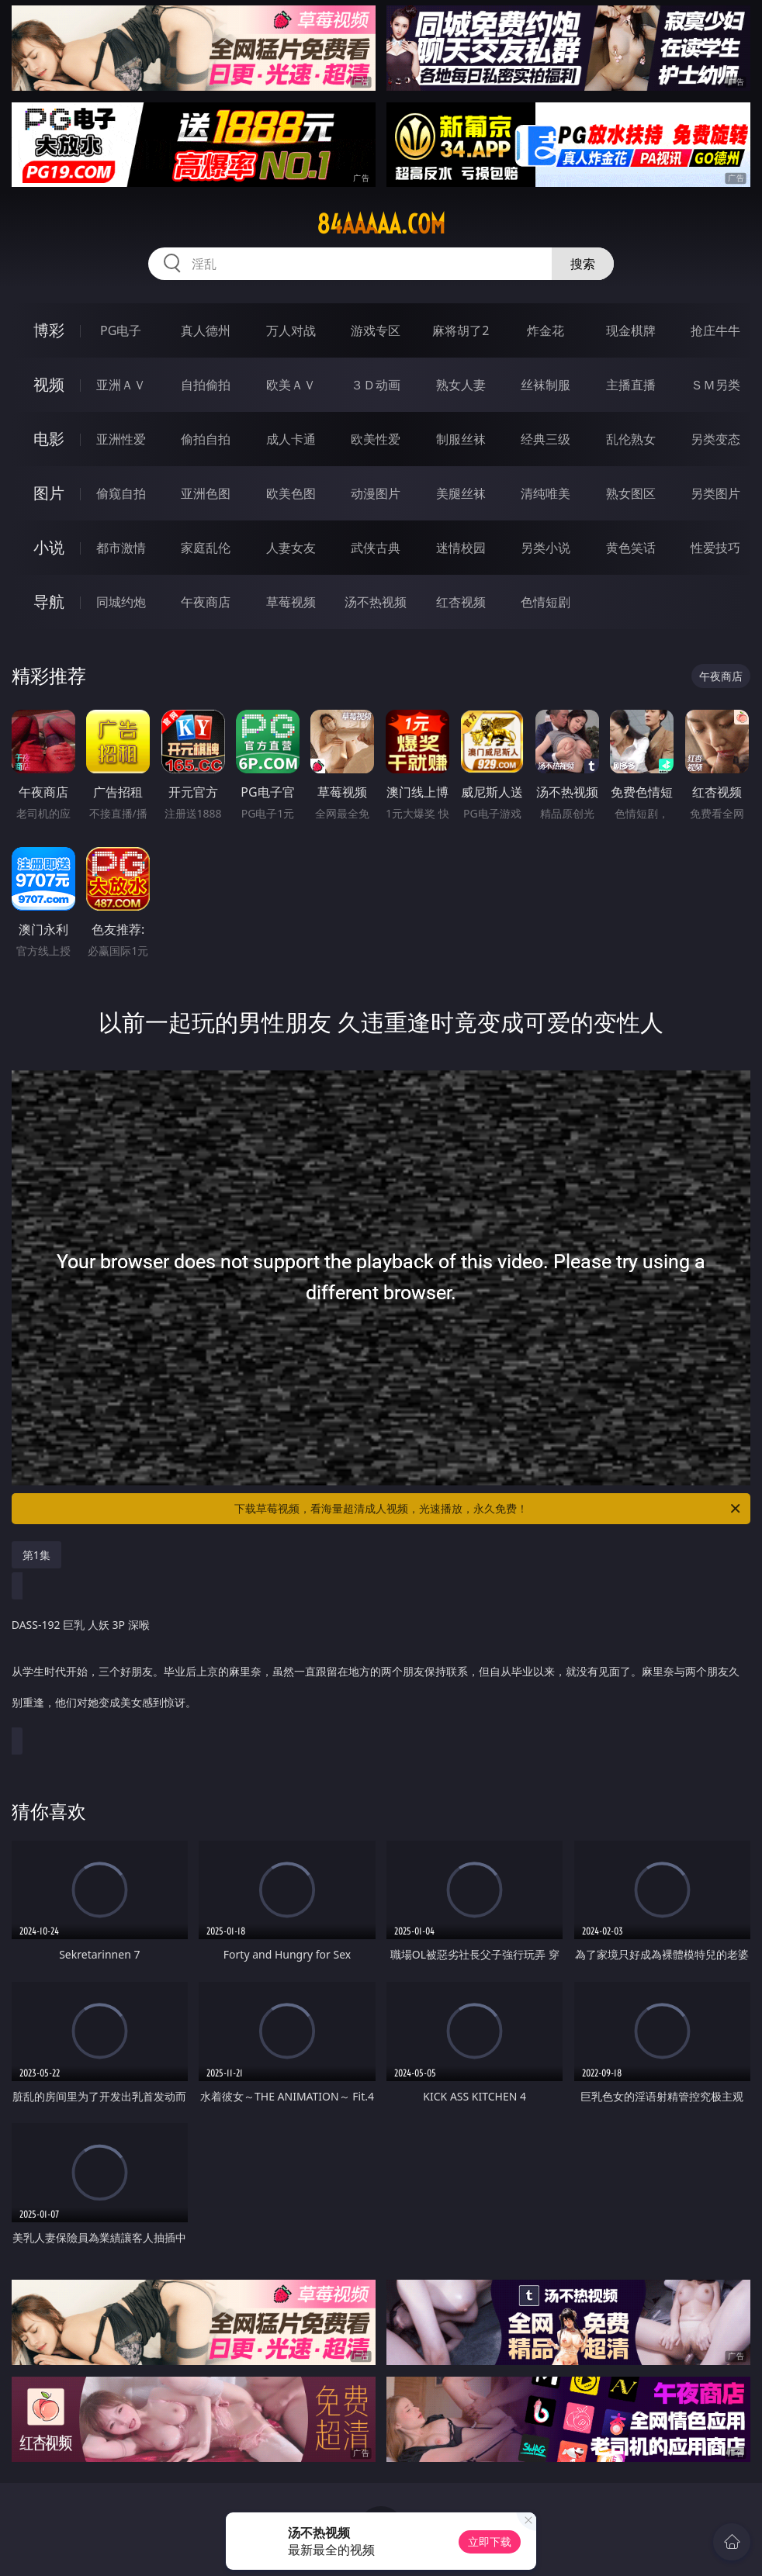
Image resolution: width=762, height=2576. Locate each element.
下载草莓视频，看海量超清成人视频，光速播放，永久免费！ (488, 1508)
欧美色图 (291, 493)
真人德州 (205, 330)
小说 (48, 547)
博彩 (48, 330)
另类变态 (715, 439)
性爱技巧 (715, 547)
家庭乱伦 (205, 547)
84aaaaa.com (381, 224)
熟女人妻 (461, 384)
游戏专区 (375, 330)
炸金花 (545, 330)
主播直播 (631, 384)
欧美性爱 (375, 439)
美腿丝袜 (461, 493)
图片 (48, 492)
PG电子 (120, 330)
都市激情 (121, 547)
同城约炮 (121, 601)
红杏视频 (461, 601)
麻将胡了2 (460, 330)
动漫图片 (375, 493)
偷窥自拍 (121, 493)
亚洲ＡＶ (121, 384)
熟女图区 (631, 493)
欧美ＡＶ (291, 384)
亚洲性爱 (121, 439)
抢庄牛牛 (715, 330)
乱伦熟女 (631, 439)
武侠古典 (375, 547)
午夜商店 (205, 601)
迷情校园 (461, 547)
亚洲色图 (205, 493)
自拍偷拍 (205, 384)
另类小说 (545, 547)
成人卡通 (291, 439)
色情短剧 (545, 601)
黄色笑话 (631, 547)
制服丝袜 (461, 439)
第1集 (36, 1554)
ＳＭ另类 (715, 384)
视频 (48, 384)
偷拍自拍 (205, 439)
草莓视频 (291, 601)
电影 (48, 438)
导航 (48, 601)
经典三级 (545, 439)
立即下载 (489, 2541)
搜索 (582, 263)
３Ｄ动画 (375, 384)
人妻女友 (291, 547)
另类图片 (715, 493)
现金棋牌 (631, 330)
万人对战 (291, 330)
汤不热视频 (376, 601)
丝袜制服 (545, 384)
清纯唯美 (545, 493)
